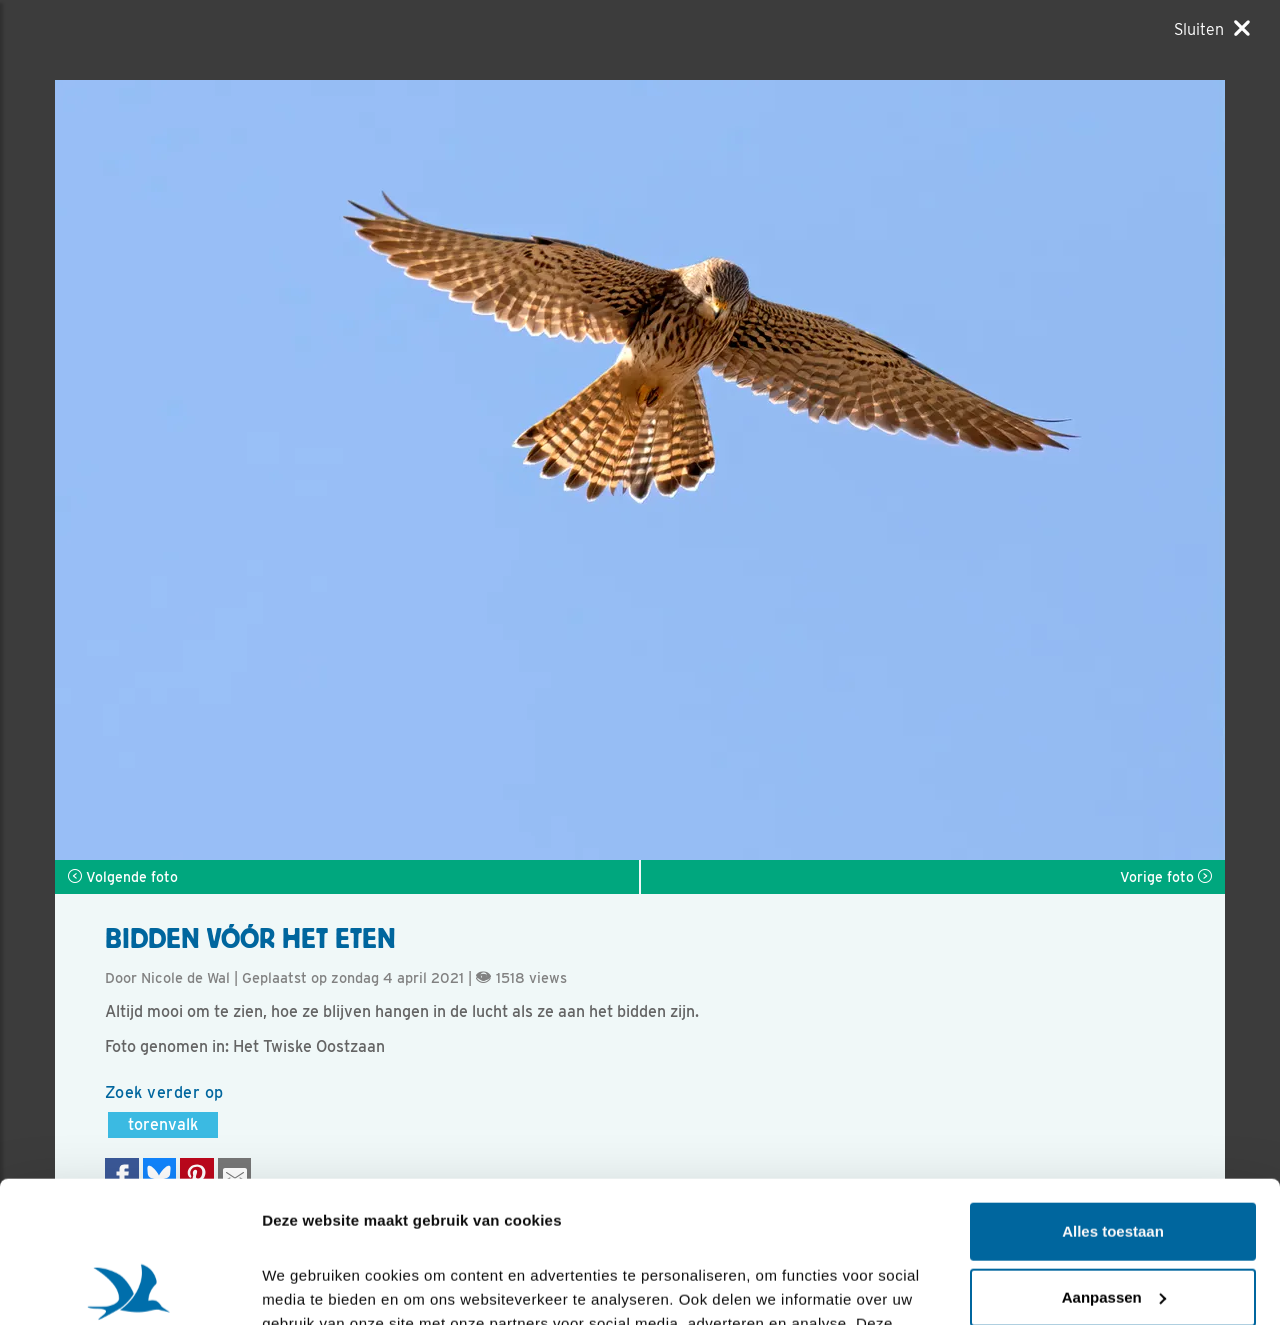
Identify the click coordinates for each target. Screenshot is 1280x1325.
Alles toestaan (1113, 1090)
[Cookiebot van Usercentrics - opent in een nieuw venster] (129, 1286)
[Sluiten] (1212, 29)
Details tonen (309, 1285)
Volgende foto (123, 877)
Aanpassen (1114, 1155)
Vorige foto (1166, 877)
